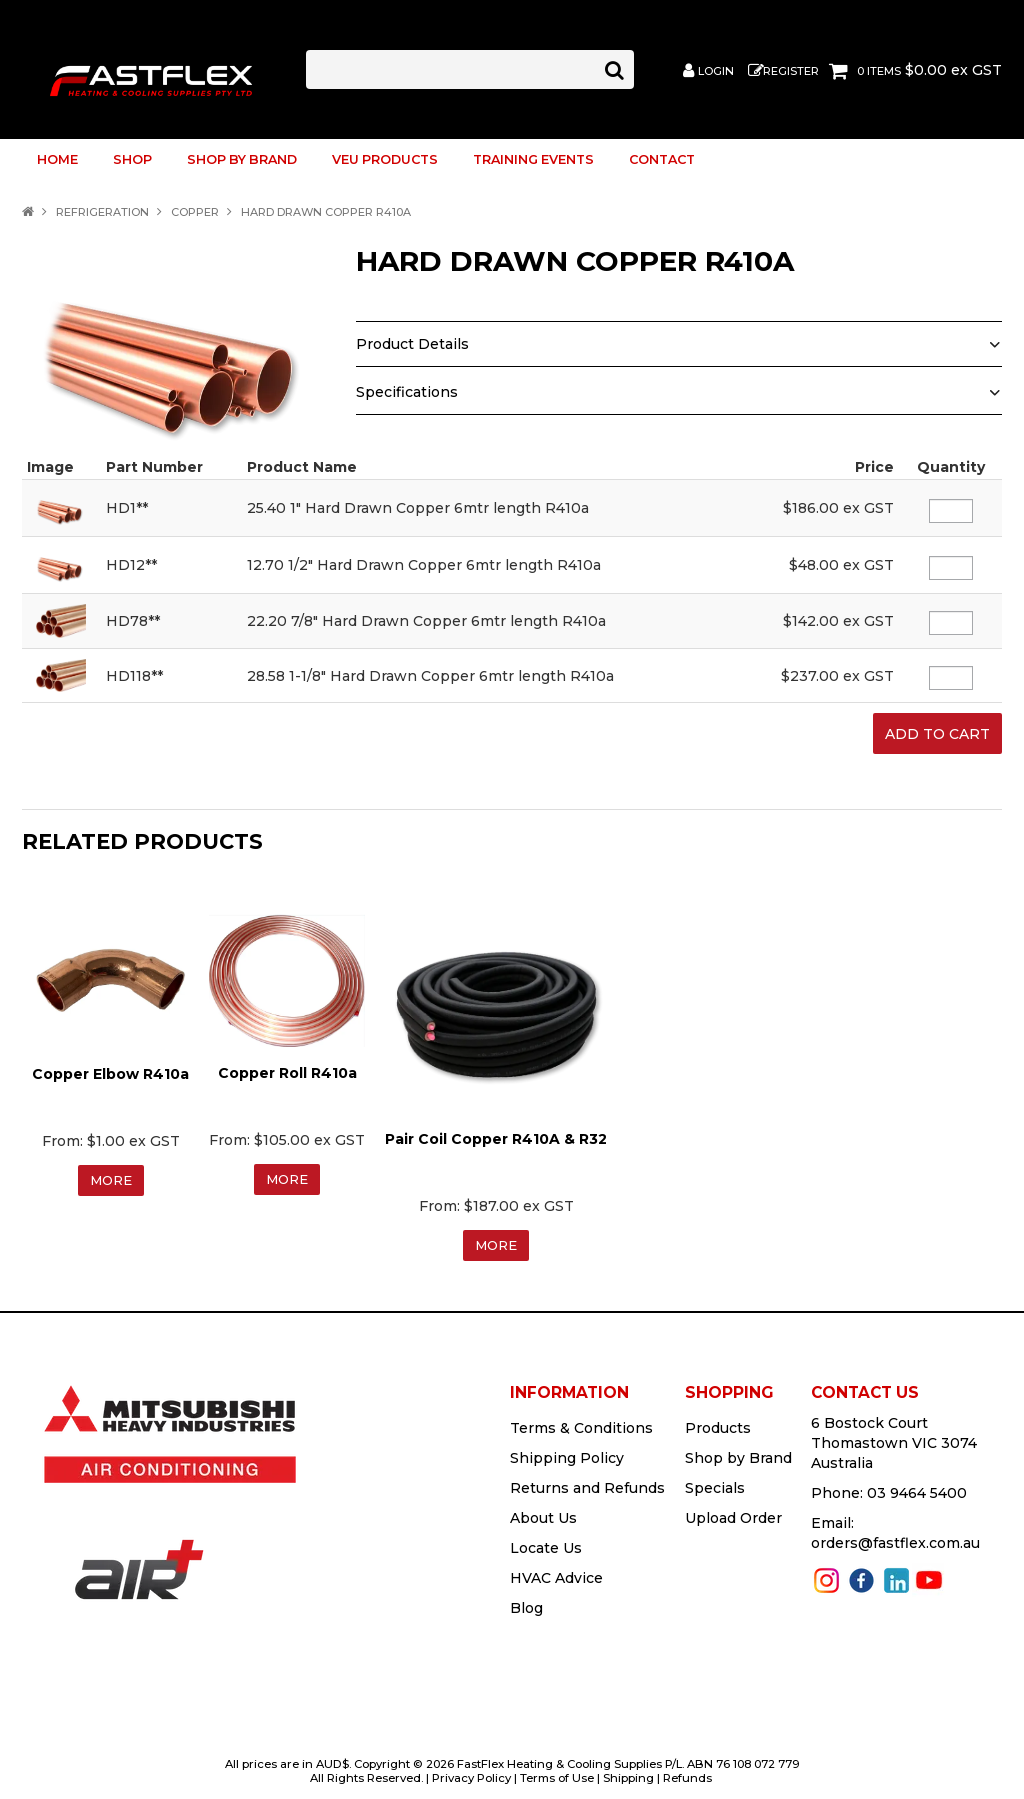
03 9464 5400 (917, 1487)
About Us (543, 1512)
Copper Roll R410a (287, 1066)
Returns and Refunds (587, 1482)
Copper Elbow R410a (110, 1067)
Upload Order (733, 1512)
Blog (526, 1602)
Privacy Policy (471, 1772)
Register (791, 71)
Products (718, 1422)
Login (716, 71)
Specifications (407, 392)
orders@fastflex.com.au (895, 1537)
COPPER (195, 212)
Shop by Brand (242, 159)
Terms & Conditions (581, 1422)
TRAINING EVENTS (533, 159)
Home (57, 159)
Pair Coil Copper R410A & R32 (496, 1132)
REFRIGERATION (102, 212)
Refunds (687, 1772)
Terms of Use (557, 1772)
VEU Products (385, 159)
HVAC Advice (556, 1572)
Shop (132, 159)
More (110, 1174)
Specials (715, 1482)
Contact (662, 159)
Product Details (412, 344)
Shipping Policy (567, 1452)
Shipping (628, 1772)
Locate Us (546, 1542)
